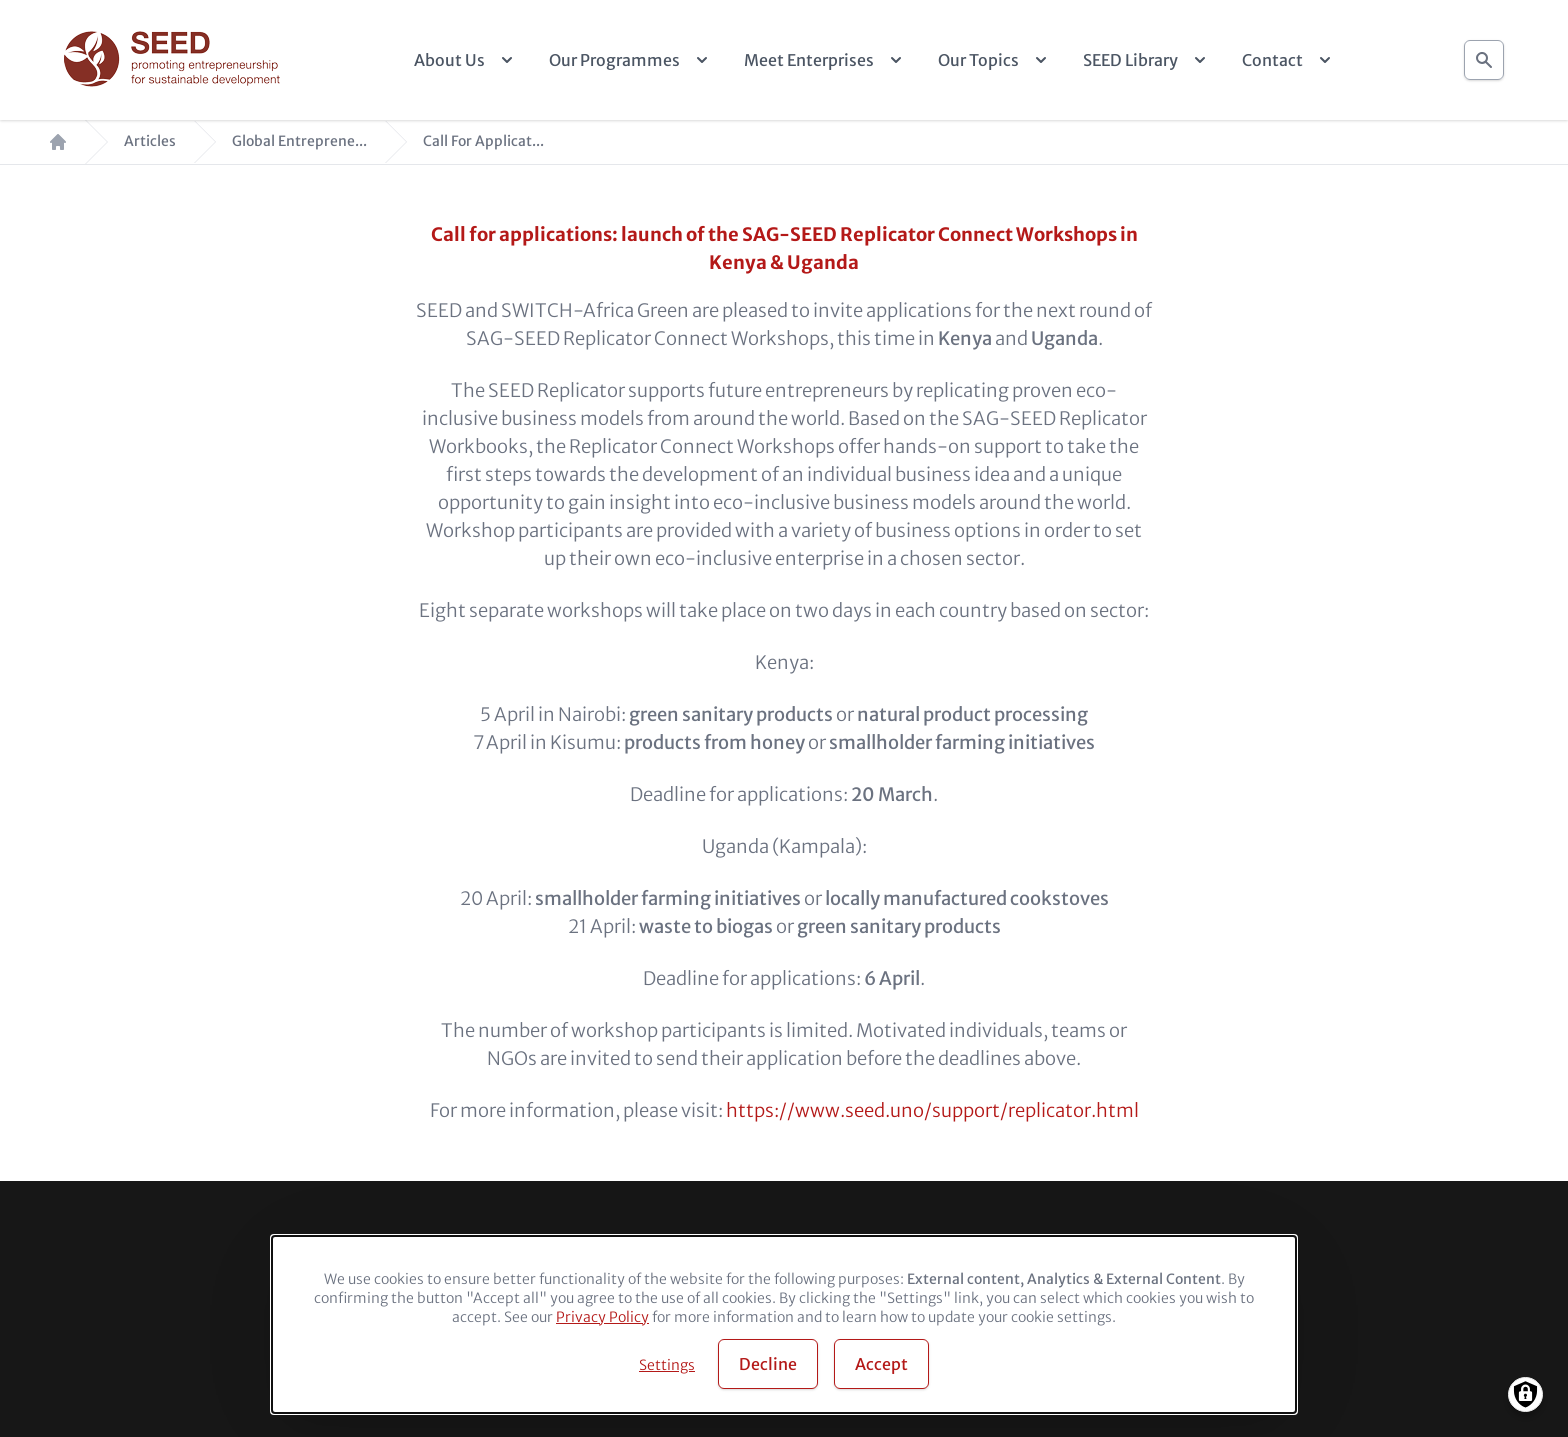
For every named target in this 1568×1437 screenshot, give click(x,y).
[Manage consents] (1525, 1394)
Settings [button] (667, 1365)
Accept (881, 1364)
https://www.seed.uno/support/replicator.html (932, 1110)
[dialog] (784, 1324)
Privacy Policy (602, 1317)
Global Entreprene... (299, 141)
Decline (768, 1364)
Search (1484, 54)
